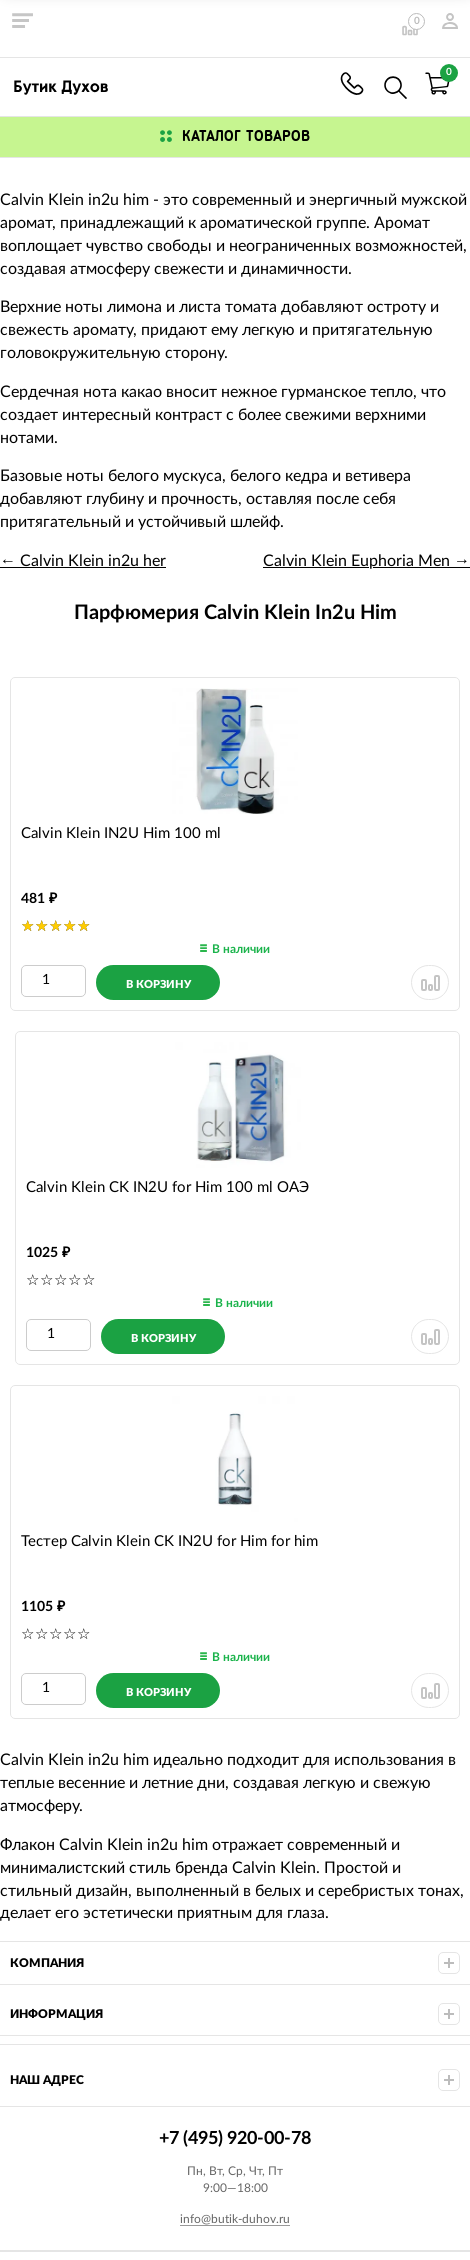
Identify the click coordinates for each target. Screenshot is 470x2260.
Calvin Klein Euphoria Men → (366, 561)
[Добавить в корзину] (158, 982)
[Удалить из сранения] (430, 982)
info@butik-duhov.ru (235, 2219)
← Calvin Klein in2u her (83, 561)
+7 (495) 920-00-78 (352, 83)
